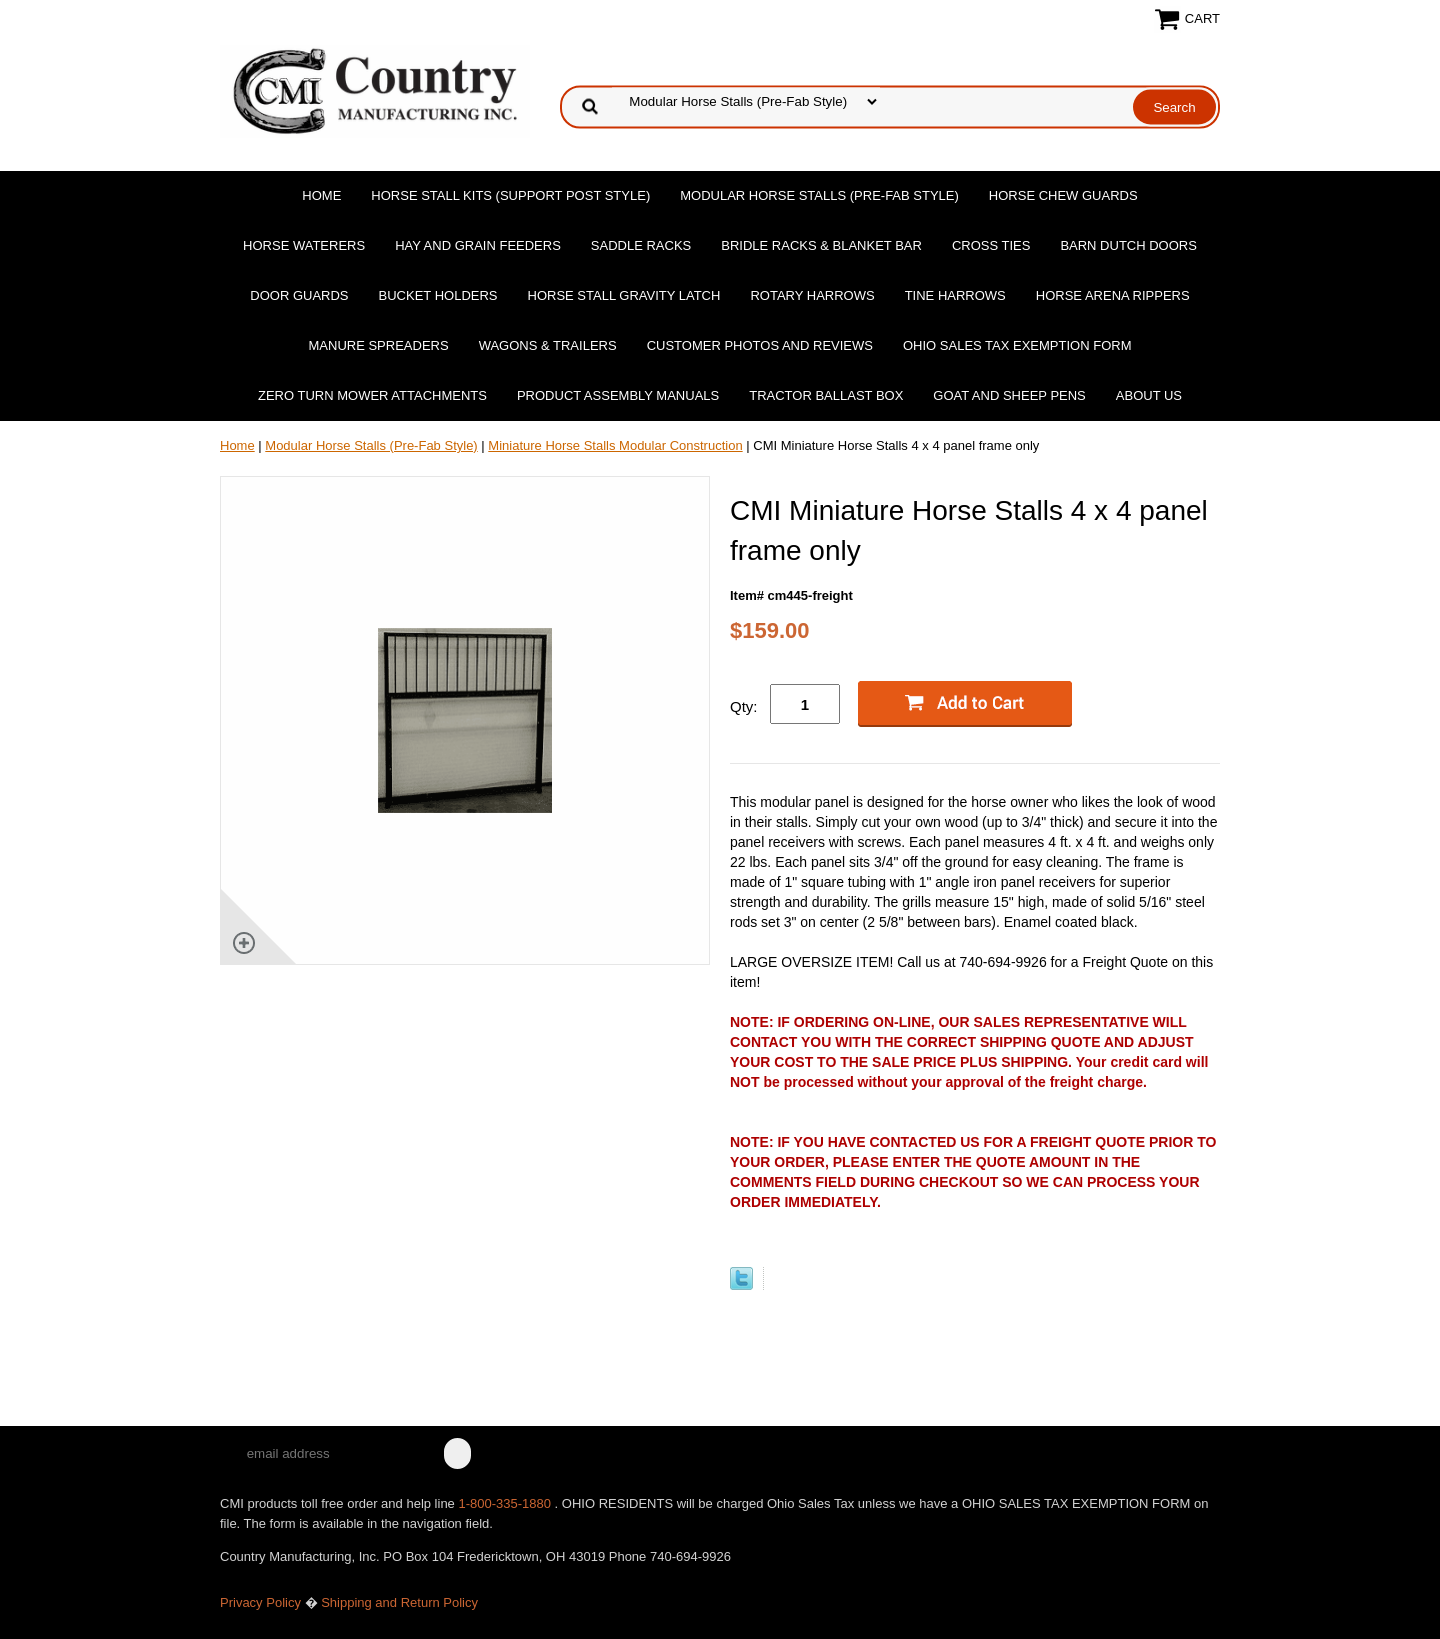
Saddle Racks (641, 245)
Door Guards (299, 295)
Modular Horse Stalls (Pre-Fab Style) (819, 195)
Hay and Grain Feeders (478, 245)
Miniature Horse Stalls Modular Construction (615, 445)
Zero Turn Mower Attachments (372, 395)
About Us (1149, 395)
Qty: (744, 706)
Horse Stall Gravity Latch (624, 295)
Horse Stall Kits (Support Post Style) (510, 195)
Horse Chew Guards (1063, 195)
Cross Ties (991, 245)
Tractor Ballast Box (826, 395)
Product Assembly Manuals (618, 395)
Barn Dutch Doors (1128, 245)
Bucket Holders (438, 295)
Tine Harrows (955, 295)
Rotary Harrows (812, 295)
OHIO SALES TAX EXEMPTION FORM (1017, 345)
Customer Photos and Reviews (760, 345)
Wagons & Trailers (548, 345)
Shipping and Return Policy (399, 1602)
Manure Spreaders (379, 345)
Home (321, 195)
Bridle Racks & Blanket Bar (821, 245)
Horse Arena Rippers (1113, 295)
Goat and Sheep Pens (1009, 395)
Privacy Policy (260, 1602)
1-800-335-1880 (506, 1503)
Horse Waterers (304, 245)
